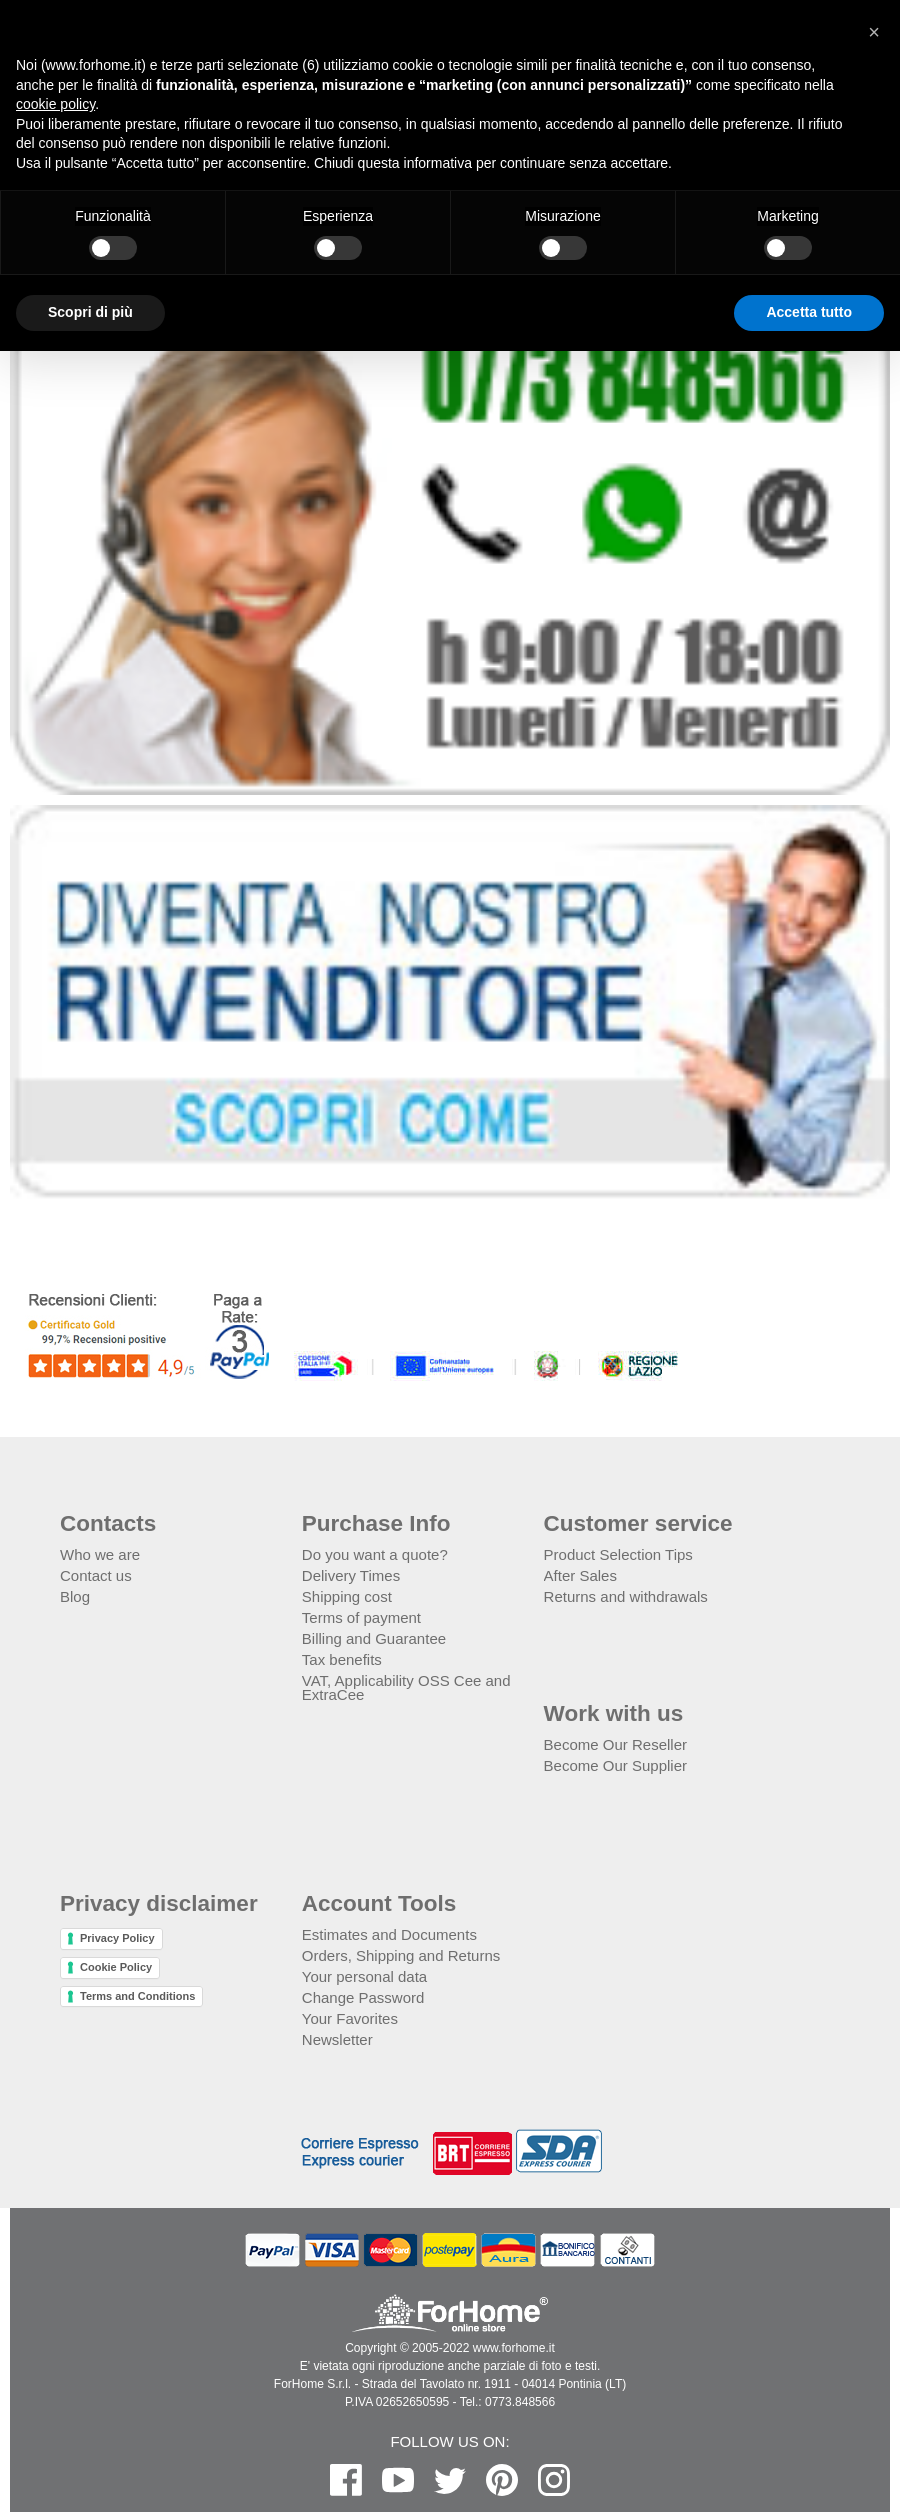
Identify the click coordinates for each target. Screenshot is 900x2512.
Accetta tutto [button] (809, 312)
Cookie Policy (116, 1967)
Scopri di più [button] (90, 312)
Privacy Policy (117, 1938)
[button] (874, 32)
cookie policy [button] (55, 104)
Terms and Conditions (137, 1996)
